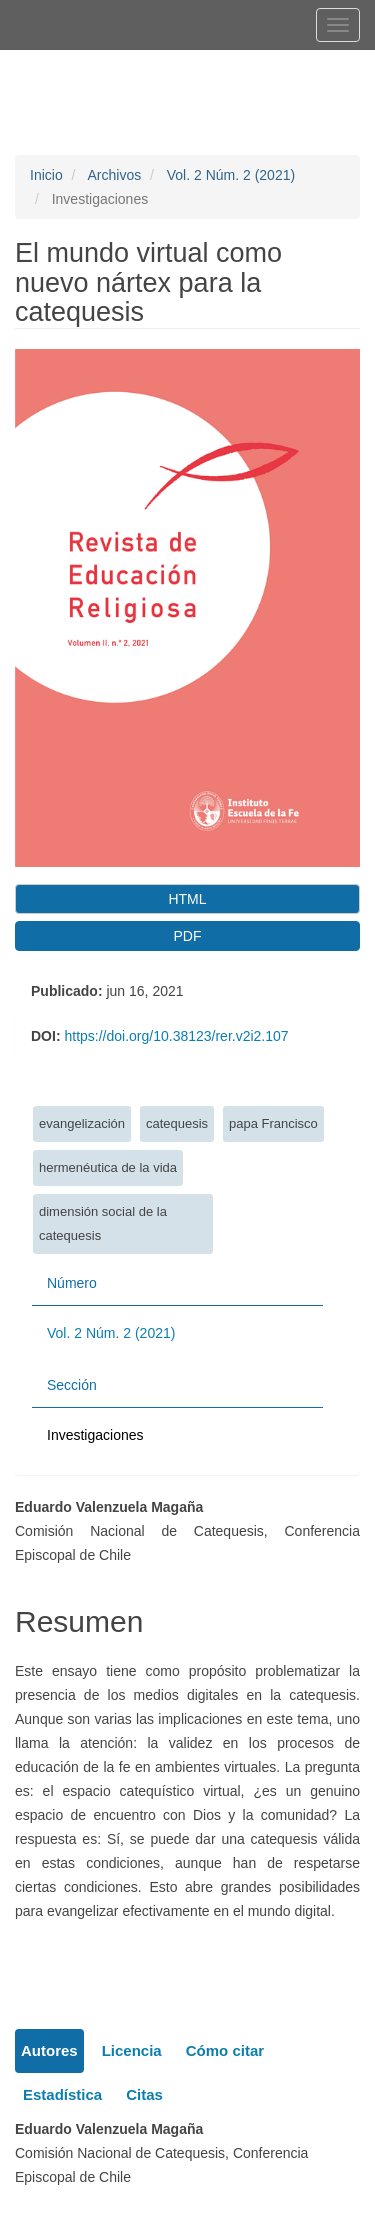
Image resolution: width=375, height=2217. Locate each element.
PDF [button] (188, 936)
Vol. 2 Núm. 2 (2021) (231, 175)
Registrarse (104, 67)
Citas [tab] (144, 2094)
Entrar (192, 67)
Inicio (46, 175)
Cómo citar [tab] (225, 2050)
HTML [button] (187, 899)
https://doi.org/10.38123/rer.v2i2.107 (176, 1036)
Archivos (114, 175)
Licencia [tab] (132, 2050)
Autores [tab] (49, 2050)
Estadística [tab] (62, 2094)
